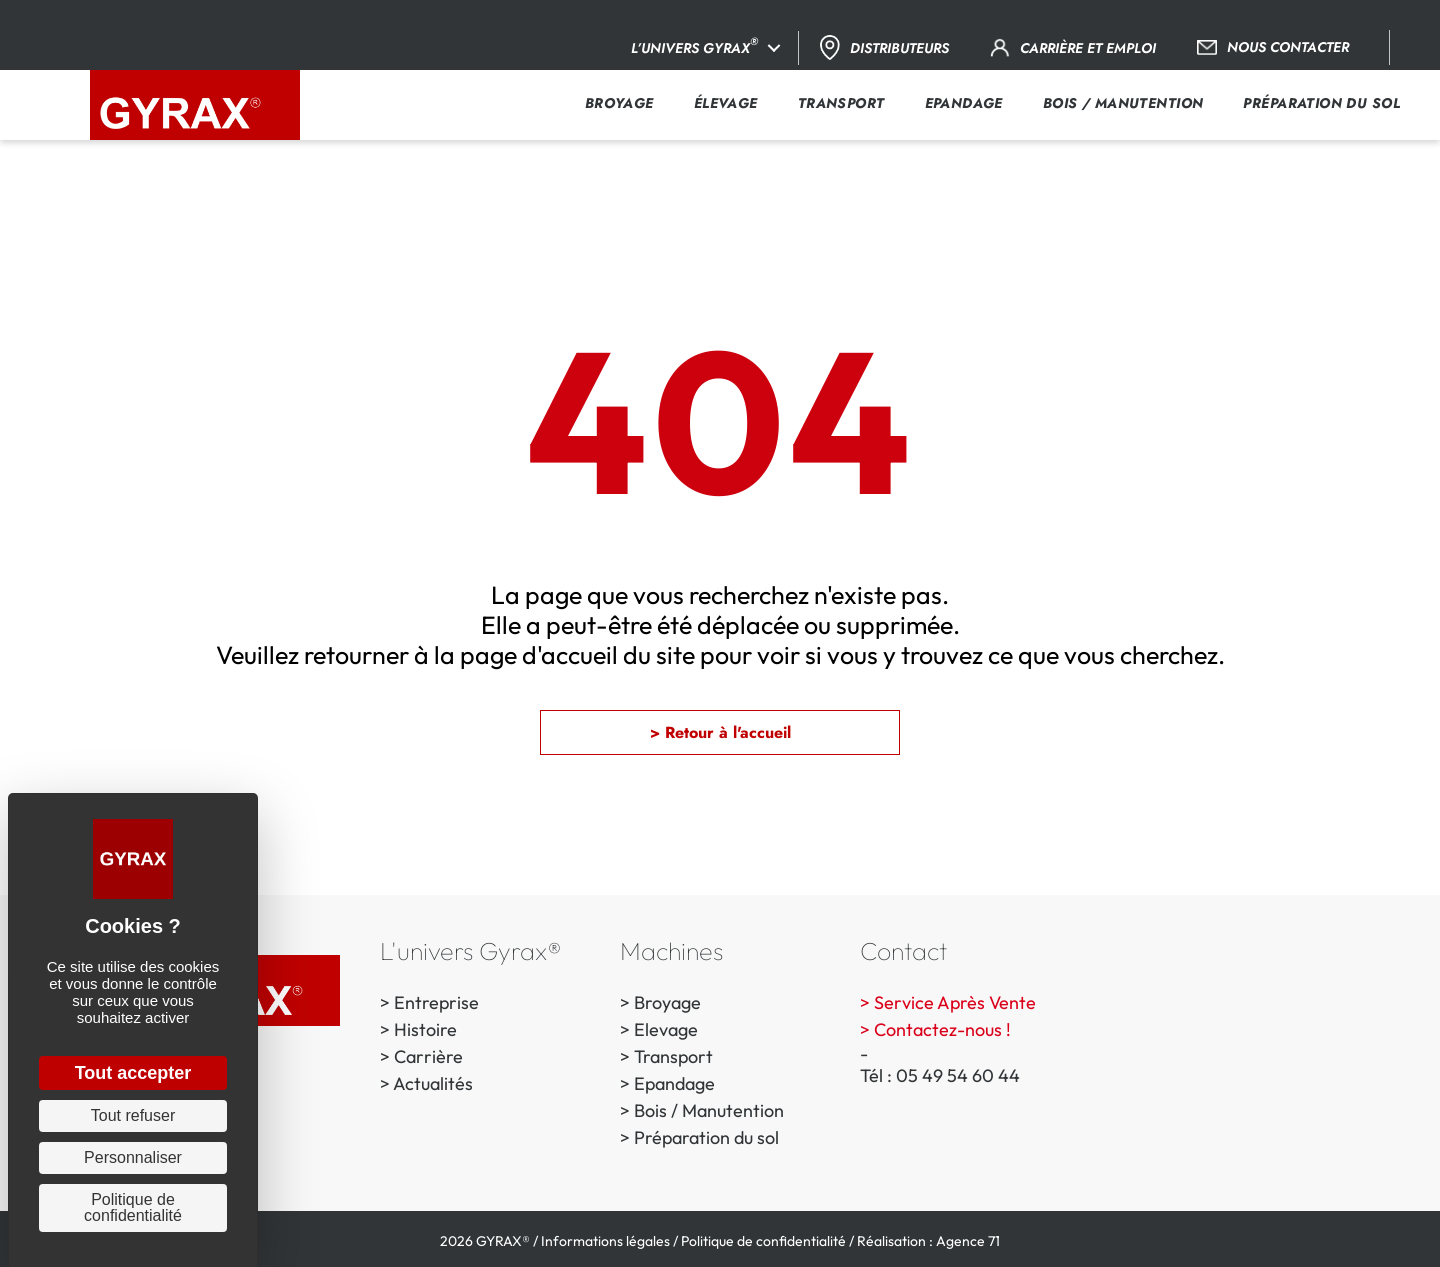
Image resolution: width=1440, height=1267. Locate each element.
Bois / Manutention (709, 1110)
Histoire (425, 1029)
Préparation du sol (706, 1137)
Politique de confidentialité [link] (133, 1207)
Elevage (666, 1029)
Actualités (433, 1083)
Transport (673, 1056)
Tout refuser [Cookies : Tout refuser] (133, 1115)
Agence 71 (968, 1241)
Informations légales (605, 1241)
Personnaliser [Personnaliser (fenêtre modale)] (133, 1157)
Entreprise (436, 1002)
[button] (774, 48)
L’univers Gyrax (694, 45)
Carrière (428, 1056)
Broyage (667, 1002)
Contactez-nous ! (942, 1029)
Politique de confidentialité (763, 1241)
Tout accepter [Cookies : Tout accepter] (133, 1073)
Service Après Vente (955, 1002)
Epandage (674, 1083)
